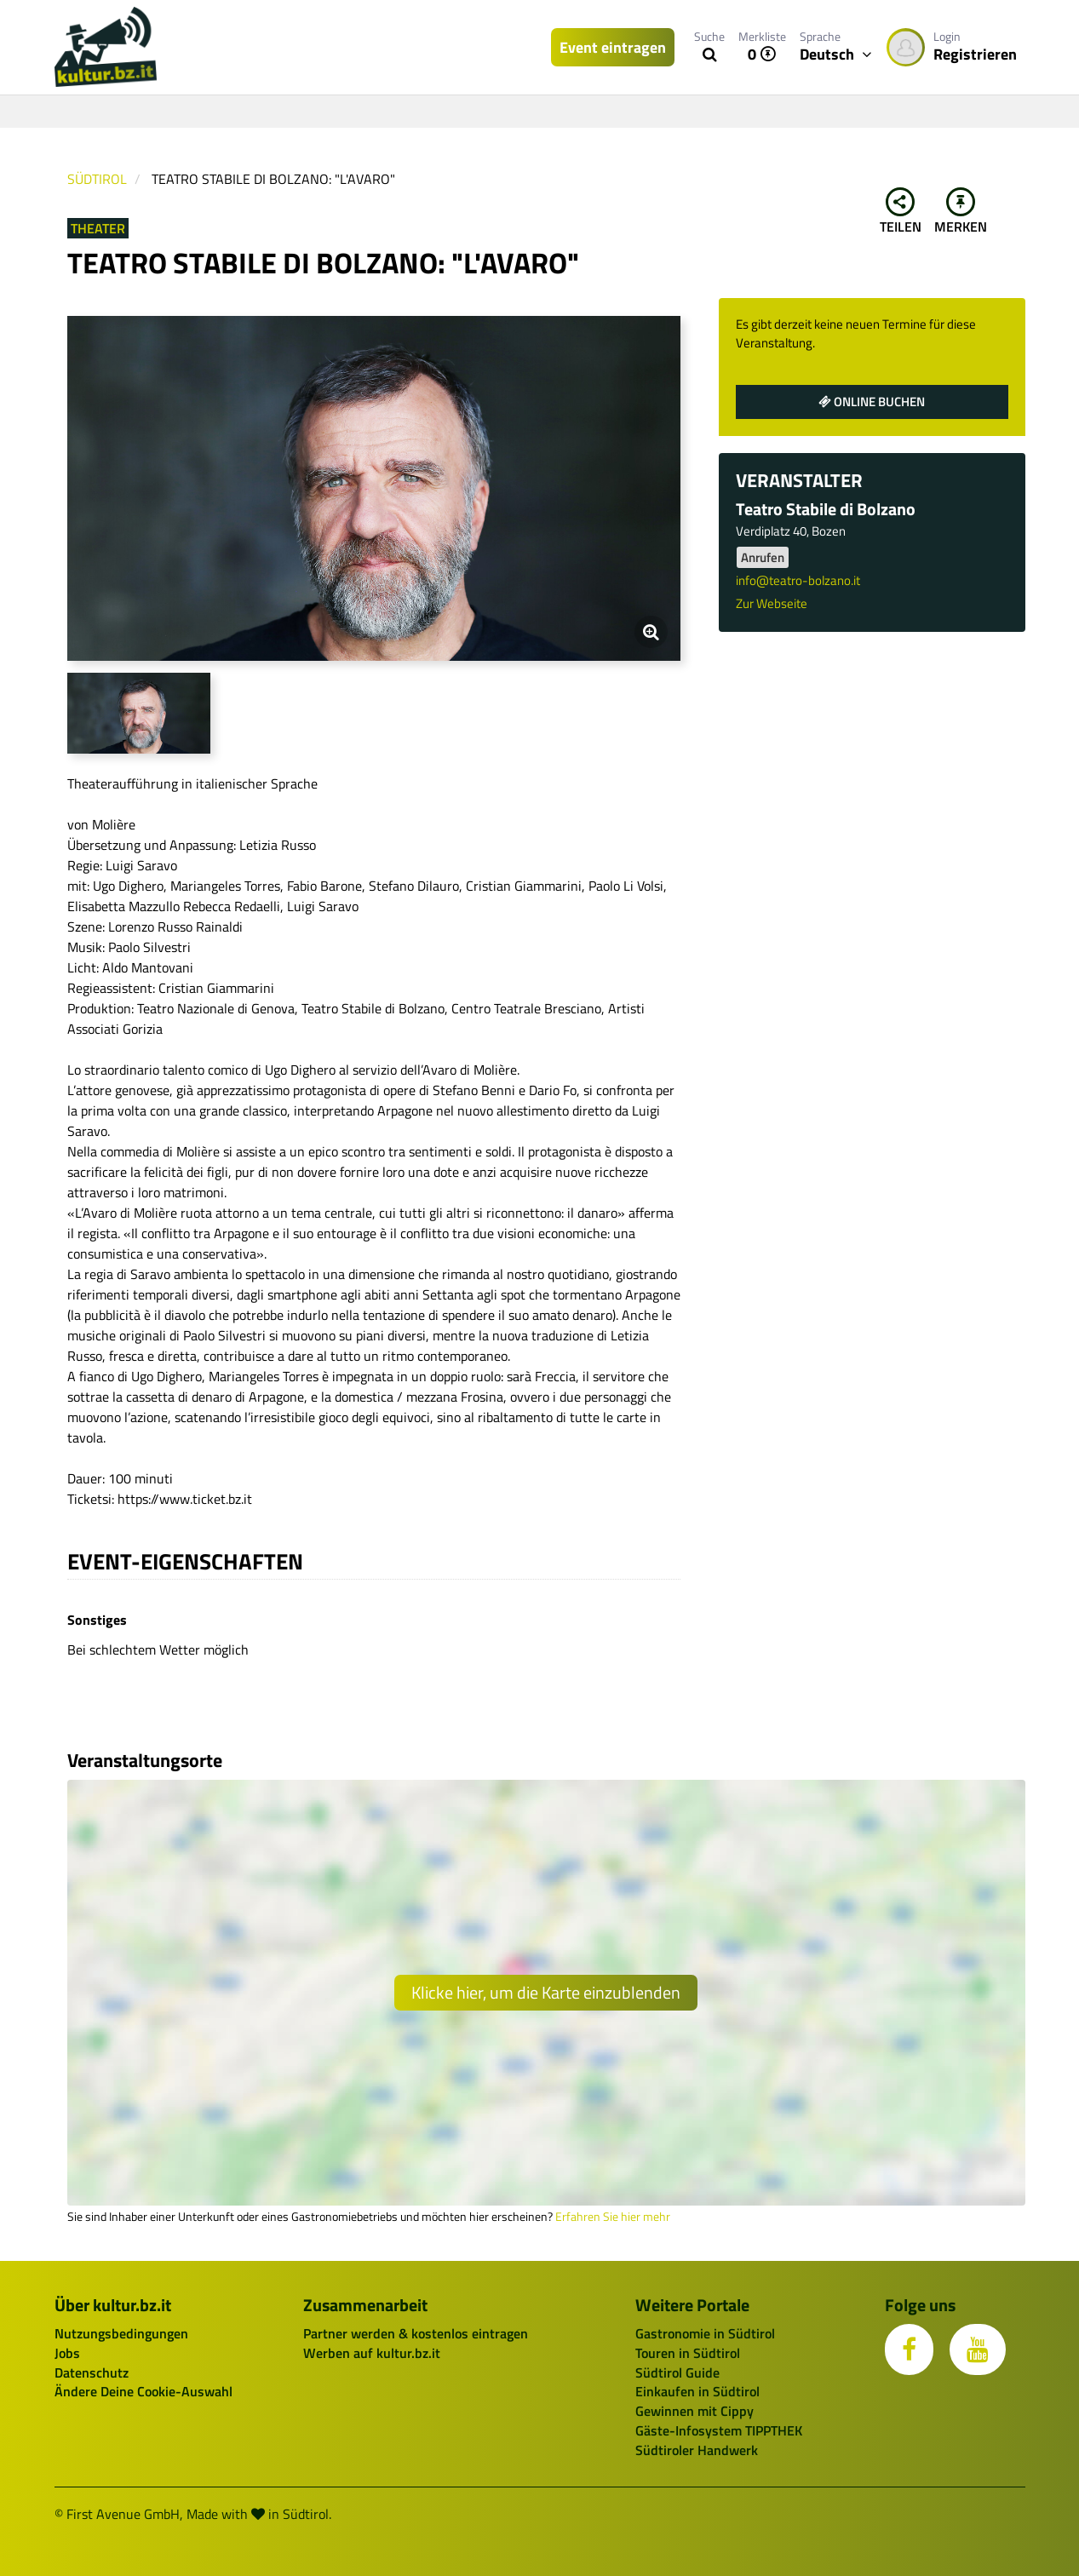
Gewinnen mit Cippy (694, 2411)
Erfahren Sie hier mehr (612, 2216)
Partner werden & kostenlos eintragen (415, 2333)
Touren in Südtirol (687, 2353)
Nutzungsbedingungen (121, 2333)
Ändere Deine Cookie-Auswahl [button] (143, 2391)
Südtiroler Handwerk (696, 2450)
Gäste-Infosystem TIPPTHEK (718, 2430)
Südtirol (97, 179)
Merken (960, 212)
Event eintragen (613, 47)
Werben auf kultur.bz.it (371, 2353)
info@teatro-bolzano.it (798, 580)
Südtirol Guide (677, 2372)
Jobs (67, 2353)
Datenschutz (92, 2372)
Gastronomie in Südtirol (705, 2333)
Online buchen (871, 401)
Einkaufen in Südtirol (697, 2391)
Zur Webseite (771, 603)
